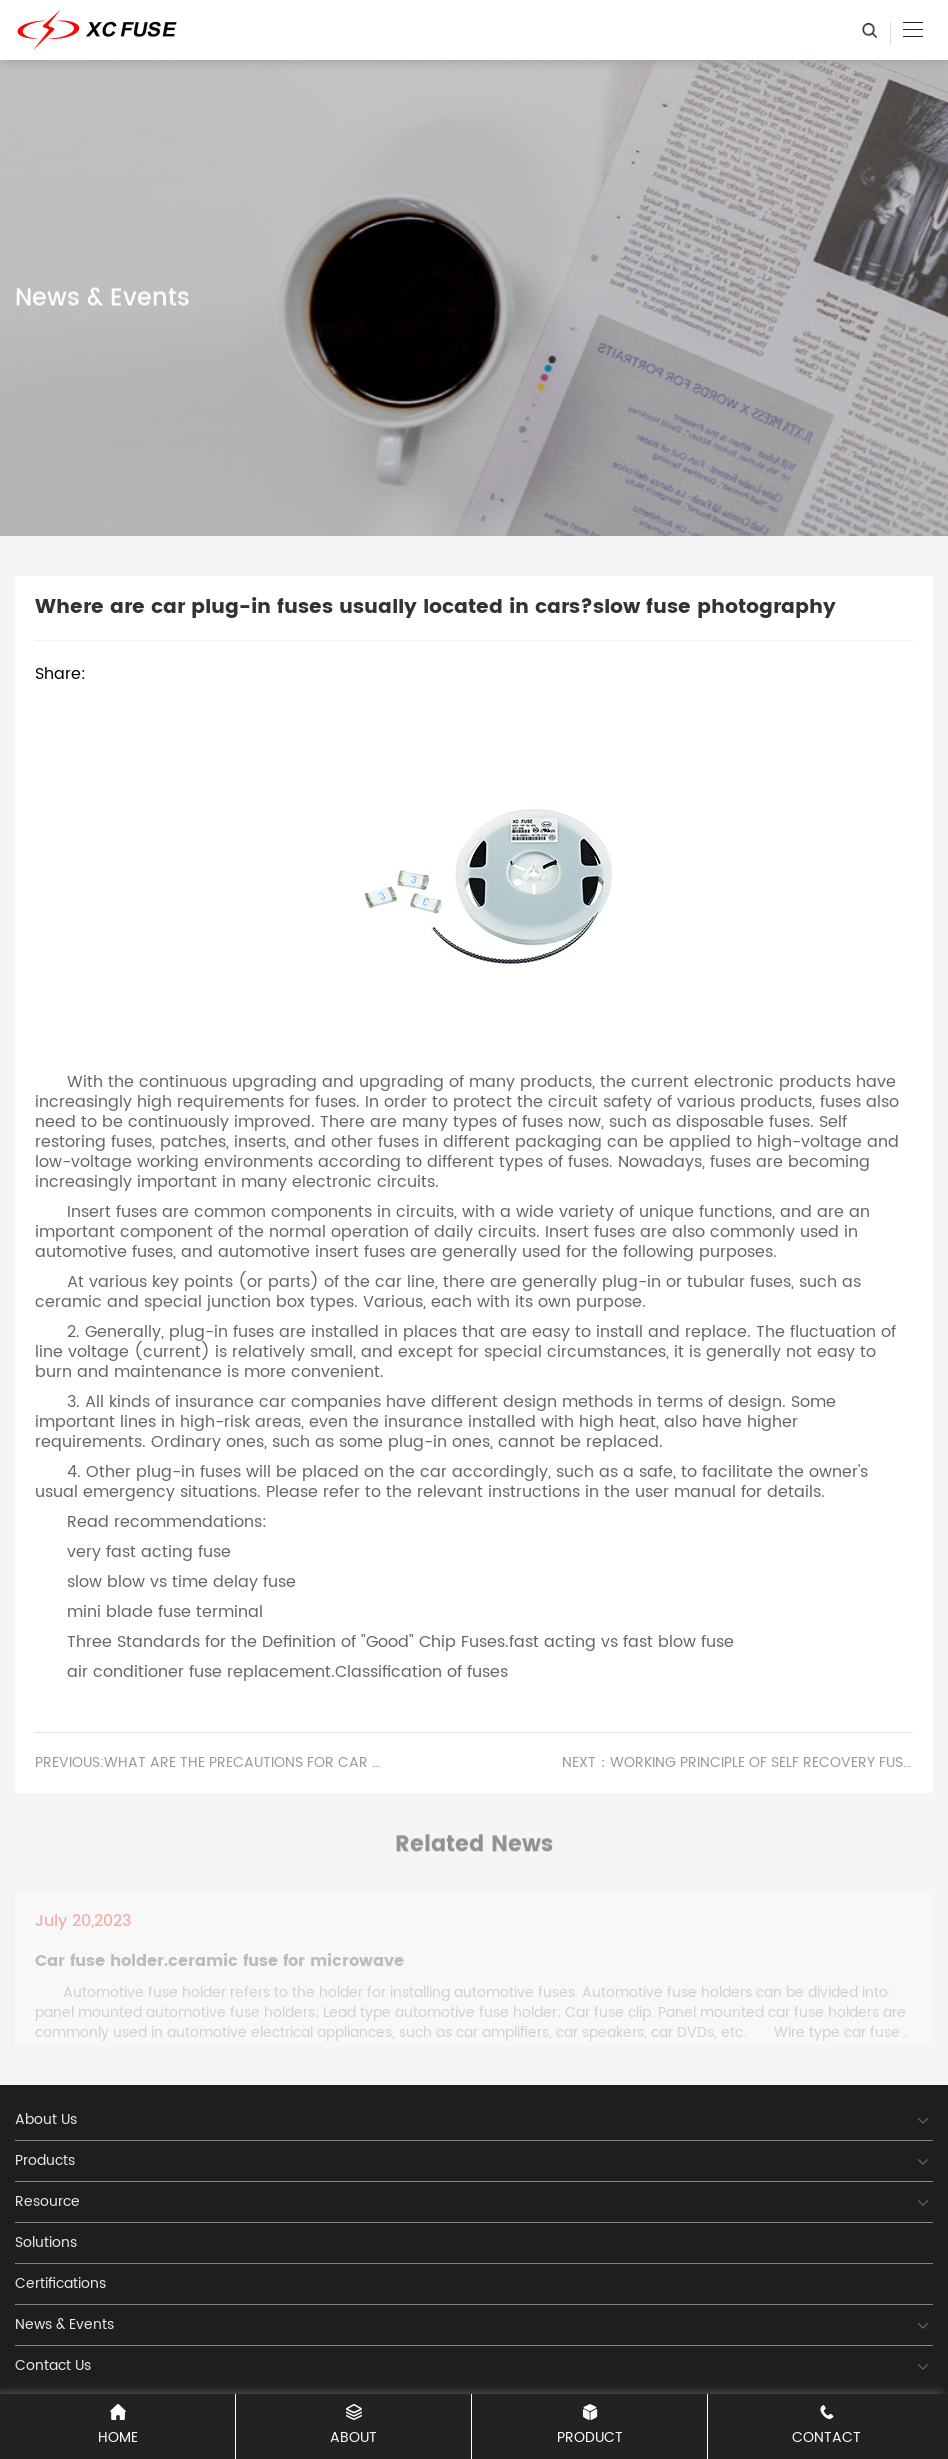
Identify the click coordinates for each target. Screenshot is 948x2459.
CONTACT (826, 2426)
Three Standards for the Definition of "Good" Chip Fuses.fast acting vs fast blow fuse (400, 1642)
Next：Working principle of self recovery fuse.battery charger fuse (737, 1763)
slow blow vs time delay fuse (181, 1582)
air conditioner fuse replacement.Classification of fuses (287, 1672)
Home (117, 2426)
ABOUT (353, 2426)
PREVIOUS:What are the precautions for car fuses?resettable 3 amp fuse (210, 1763)
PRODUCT (589, 2426)
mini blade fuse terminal (165, 1612)
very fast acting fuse (149, 1552)
